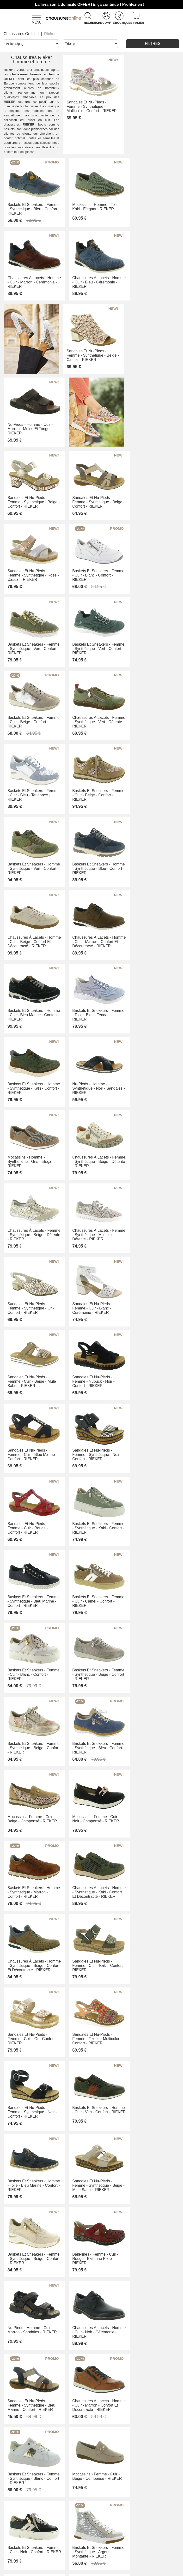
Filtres (152, 44)
